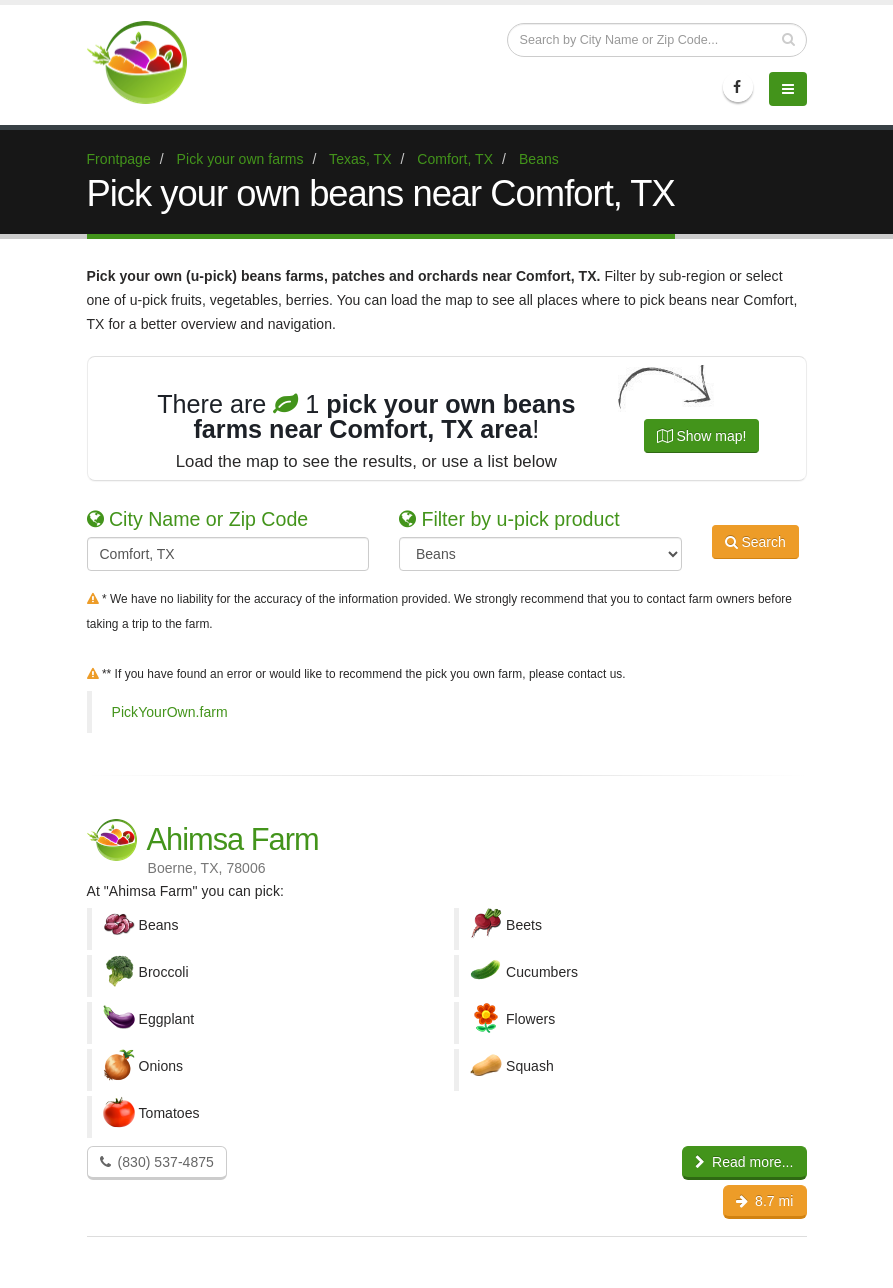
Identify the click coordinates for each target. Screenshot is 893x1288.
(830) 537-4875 (157, 1162)
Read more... (744, 1162)
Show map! (702, 436)
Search (755, 552)
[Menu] (788, 89)
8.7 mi (764, 1201)
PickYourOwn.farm (170, 712)
